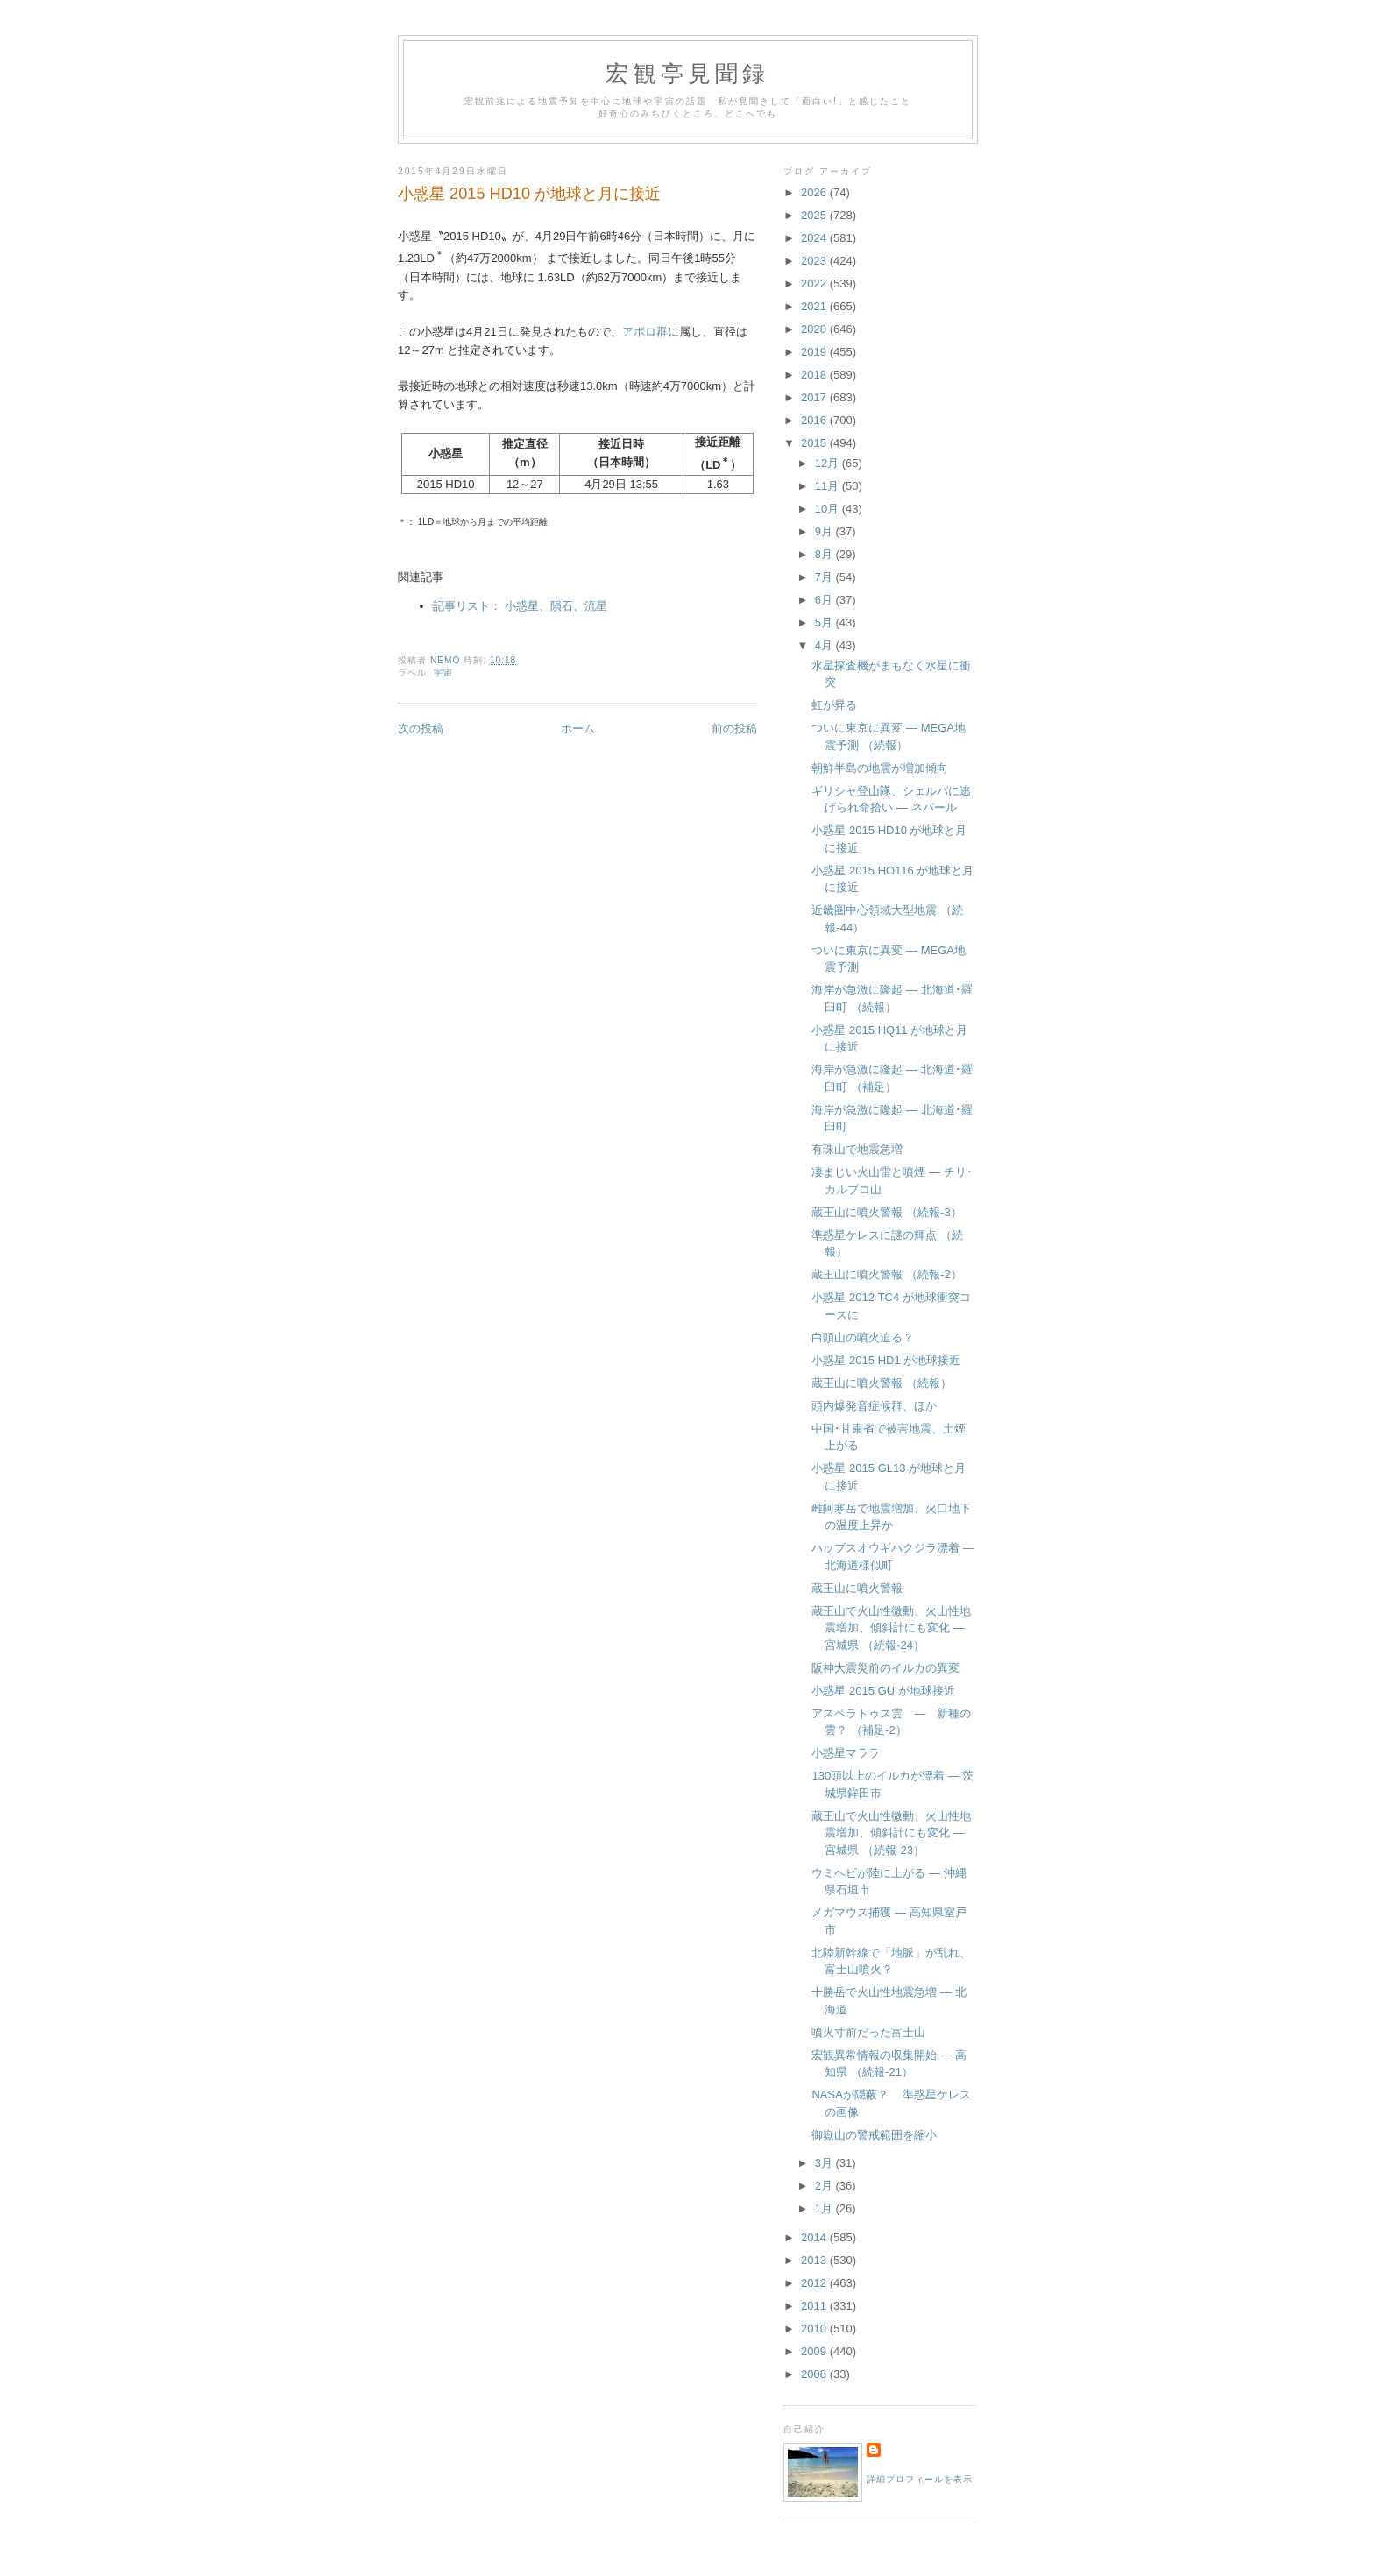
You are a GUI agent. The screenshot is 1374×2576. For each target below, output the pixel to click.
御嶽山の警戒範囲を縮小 (874, 2134)
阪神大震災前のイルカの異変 (885, 1667)
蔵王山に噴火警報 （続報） (881, 1383)
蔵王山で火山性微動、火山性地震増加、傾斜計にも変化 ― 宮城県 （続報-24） (891, 1628)
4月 (825, 645)
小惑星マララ (845, 1752)
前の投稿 (734, 728)
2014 (815, 2237)
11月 (828, 485)
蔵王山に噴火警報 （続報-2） (886, 1274)
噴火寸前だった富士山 (868, 2032)
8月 (825, 554)
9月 (825, 531)
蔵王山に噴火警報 (857, 1588)
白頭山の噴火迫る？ (862, 1337)
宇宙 (443, 672)
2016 (815, 420)
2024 (815, 237)
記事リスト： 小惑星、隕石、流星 (520, 605)
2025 (815, 215)
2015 (815, 442)
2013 (815, 2260)
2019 (815, 351)
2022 (815, 283)
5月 (825, 622)
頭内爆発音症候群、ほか (874, 1405)
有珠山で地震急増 (857, 1149)
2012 (815, 2282)
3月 (825, 2162)
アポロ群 (645, 331)
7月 (825, 577)
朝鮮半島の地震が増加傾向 (879, 768)
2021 (815, 306)
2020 (815, 329)
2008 (815, 2374)
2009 (815, 2351)
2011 (815, 2305)
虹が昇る (834, 704)
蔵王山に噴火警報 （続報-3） (886, 1212)
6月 (825, 599)
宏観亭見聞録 (687, 74)
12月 (828, 463)
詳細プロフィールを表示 (920, 2479)
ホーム (578, 728)
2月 (825, 2185)
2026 (815, 192)
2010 (815, 2328)
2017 (815, 397)
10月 (828, 508)
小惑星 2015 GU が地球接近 (882, 1690)
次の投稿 (420, 728)
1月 (825, 2208)
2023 (815, 260)
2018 (815, 374)
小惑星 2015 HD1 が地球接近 (885, 1360)
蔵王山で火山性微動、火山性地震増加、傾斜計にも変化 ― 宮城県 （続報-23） (891, 1833)
